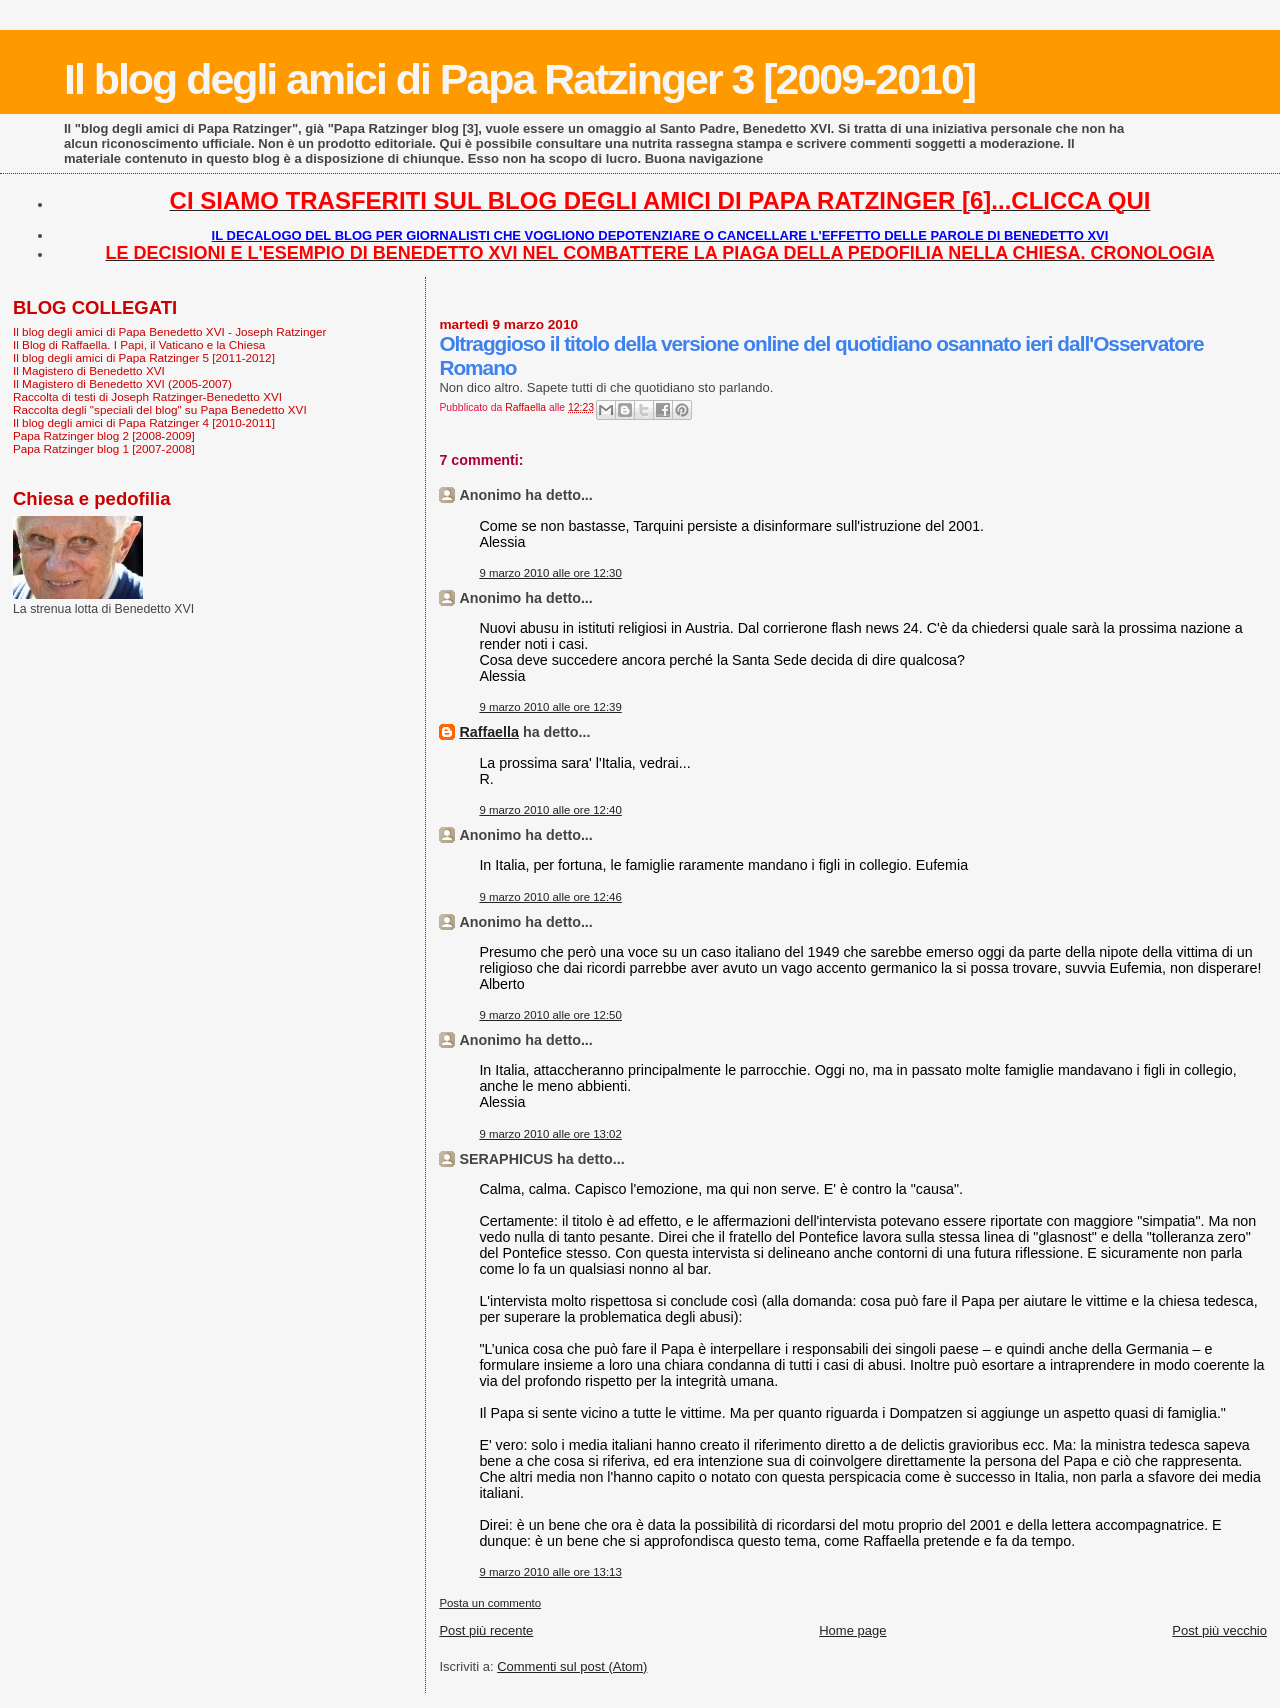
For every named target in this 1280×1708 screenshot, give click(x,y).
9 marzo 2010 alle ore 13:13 (550, 1572)
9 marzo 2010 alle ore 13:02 (550, 1134)
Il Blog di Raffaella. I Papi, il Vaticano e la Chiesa (139, 344)
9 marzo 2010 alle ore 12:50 (550, 1015)
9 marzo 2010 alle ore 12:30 (550, 573)
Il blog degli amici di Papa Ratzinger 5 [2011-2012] (144, 357)
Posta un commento (490, 1603)
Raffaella (489, 732)
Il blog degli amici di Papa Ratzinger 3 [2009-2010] (519, 79)
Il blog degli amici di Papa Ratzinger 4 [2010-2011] (144, 422)
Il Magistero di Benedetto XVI (89, 370)
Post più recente (486, 1630)
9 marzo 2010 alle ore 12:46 (550, 897)
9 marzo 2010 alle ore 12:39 (550, 707)
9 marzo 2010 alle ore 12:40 (550, 810)
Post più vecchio (1219, 1630)
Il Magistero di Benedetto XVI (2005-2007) (122, 383)
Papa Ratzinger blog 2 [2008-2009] (104, 435)
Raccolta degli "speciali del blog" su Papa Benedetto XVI (160, 409)
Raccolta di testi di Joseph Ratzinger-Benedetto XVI (147, 396)
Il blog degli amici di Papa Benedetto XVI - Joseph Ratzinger (169, 331)
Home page (852, 1630)
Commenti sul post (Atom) (572, 1666)
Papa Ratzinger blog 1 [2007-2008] (104, 448)
